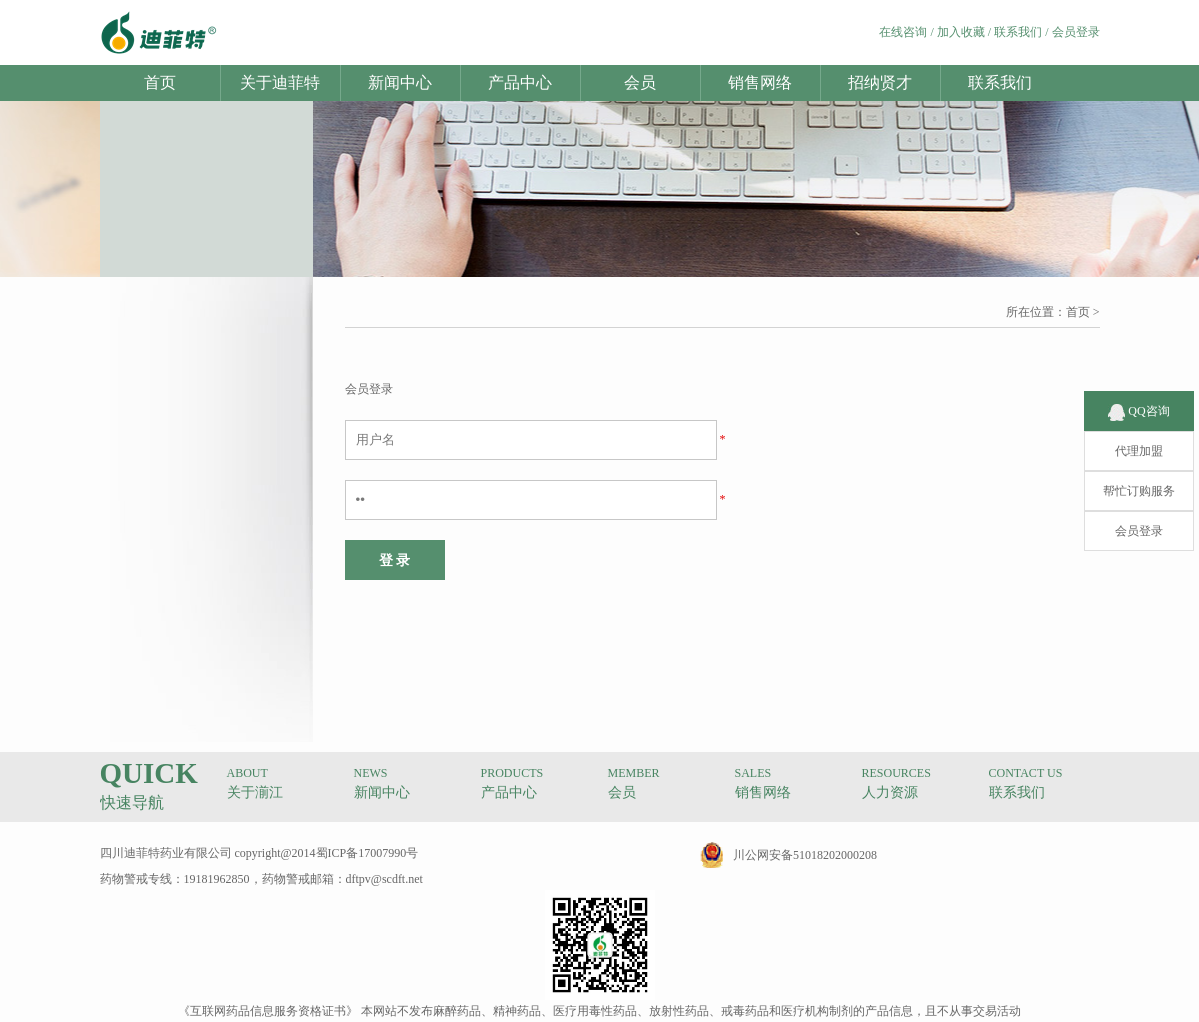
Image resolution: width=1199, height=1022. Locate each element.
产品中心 (520, 82)
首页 (160, 82)
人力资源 (890, 792)
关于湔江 (255, 792)
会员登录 (1076, 32)
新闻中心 (400, 82)
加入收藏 (961, 32)
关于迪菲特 (280, 82)
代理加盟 (1139, 432)
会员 (640, 82)
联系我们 (1018, 32)
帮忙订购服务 (1139, 472)
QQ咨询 (1138, 392)
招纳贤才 (880, 82)
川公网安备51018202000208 (805, 855)
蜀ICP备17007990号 (367, 853)
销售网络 (760, 82)
